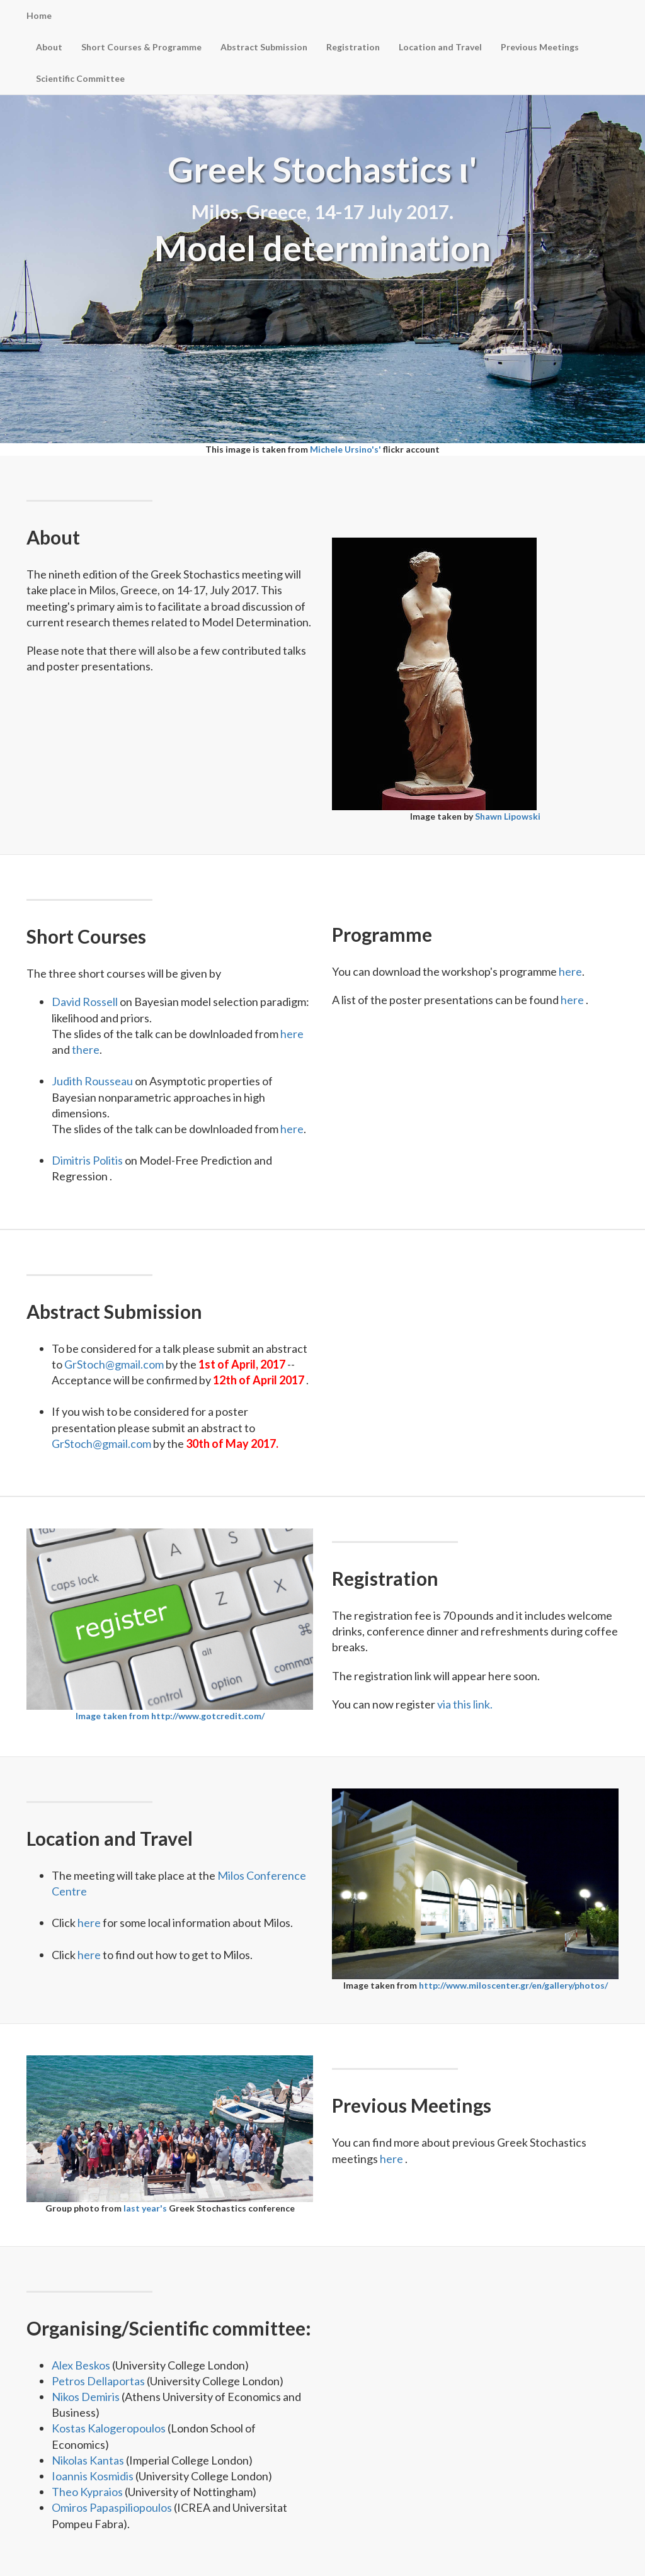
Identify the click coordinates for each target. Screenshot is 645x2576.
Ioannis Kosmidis (93, 2476)
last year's (146, 2208)
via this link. (465, 1704)
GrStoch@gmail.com (115, 1364)
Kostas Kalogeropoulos (110, 2428)
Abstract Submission (263, 47)
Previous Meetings (540, 47)
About (49, 47)
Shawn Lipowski (507, 816)
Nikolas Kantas (89, 2460)
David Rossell (86, 1001)
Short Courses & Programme (141, 47)
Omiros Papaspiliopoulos (113, 2507)
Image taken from (113, 1715)
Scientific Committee (80, 78)
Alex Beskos (82, 2365)
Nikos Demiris (87, 2397)
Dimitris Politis (88, 1160)
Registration (353, 47)
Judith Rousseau (93, 1081)
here (292, 1034)
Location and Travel (440, 47)
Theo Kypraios (88, 2492)
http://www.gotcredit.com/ (208, 1715)
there (86, 1049)
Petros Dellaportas (99, 2381)
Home (39, 15)
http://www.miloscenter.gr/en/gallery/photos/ (513, 1985)
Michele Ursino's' (346, 449)
